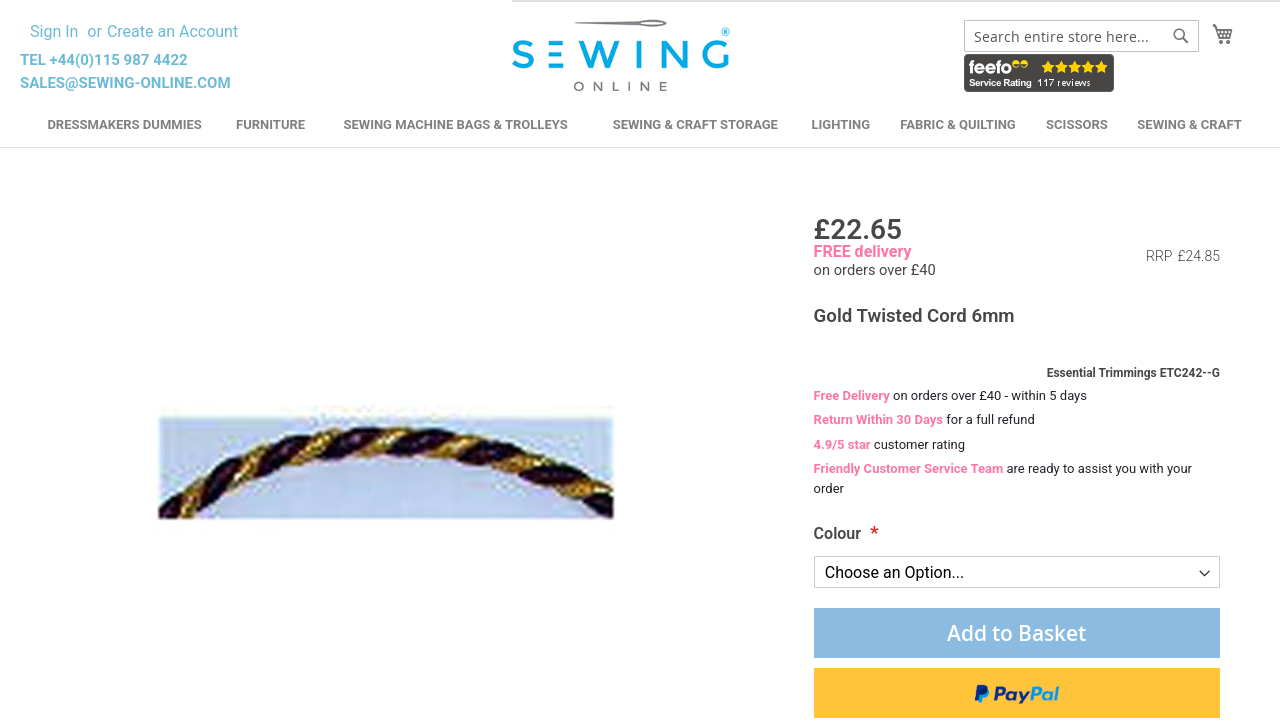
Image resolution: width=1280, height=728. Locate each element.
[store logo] (623, 56)
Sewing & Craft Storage (695, 124)
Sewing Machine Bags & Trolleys (455, 124)
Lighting (841, 124)
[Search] (1181, 36)
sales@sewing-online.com (125, 83)
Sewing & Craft (1189, 124)
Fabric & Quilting (957, 124)
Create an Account (172, 31)
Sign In (54, 31)
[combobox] (1081, 36)
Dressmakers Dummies (124, 124)
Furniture (270, 124)
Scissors (1077, 124)
